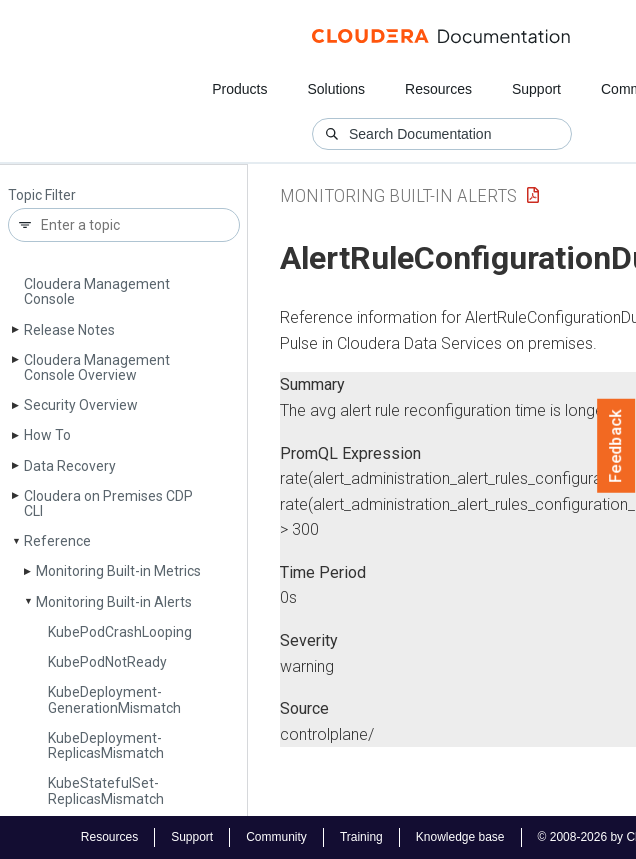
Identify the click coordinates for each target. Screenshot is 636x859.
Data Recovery (70, 466)
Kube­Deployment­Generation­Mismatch (114, 699)
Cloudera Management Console (97, 291)
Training (361, 837)
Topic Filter (42, 195)
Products (239, 89)
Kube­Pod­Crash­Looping (120, 632)
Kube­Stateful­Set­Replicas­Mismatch (106, 790)
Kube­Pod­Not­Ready (107, 662)
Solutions (336, 89)
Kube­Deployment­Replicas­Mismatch (106, 745)
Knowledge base (460, 837)
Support (536, 89)
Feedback (616, 446)
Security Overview (81, 405)
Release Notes (69, 330)
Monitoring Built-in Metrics (118, 571)
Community (276, 837)
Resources (438, 89)
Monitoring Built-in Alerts (114, 602)
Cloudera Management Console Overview (97, 367)
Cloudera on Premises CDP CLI (108, 503)
